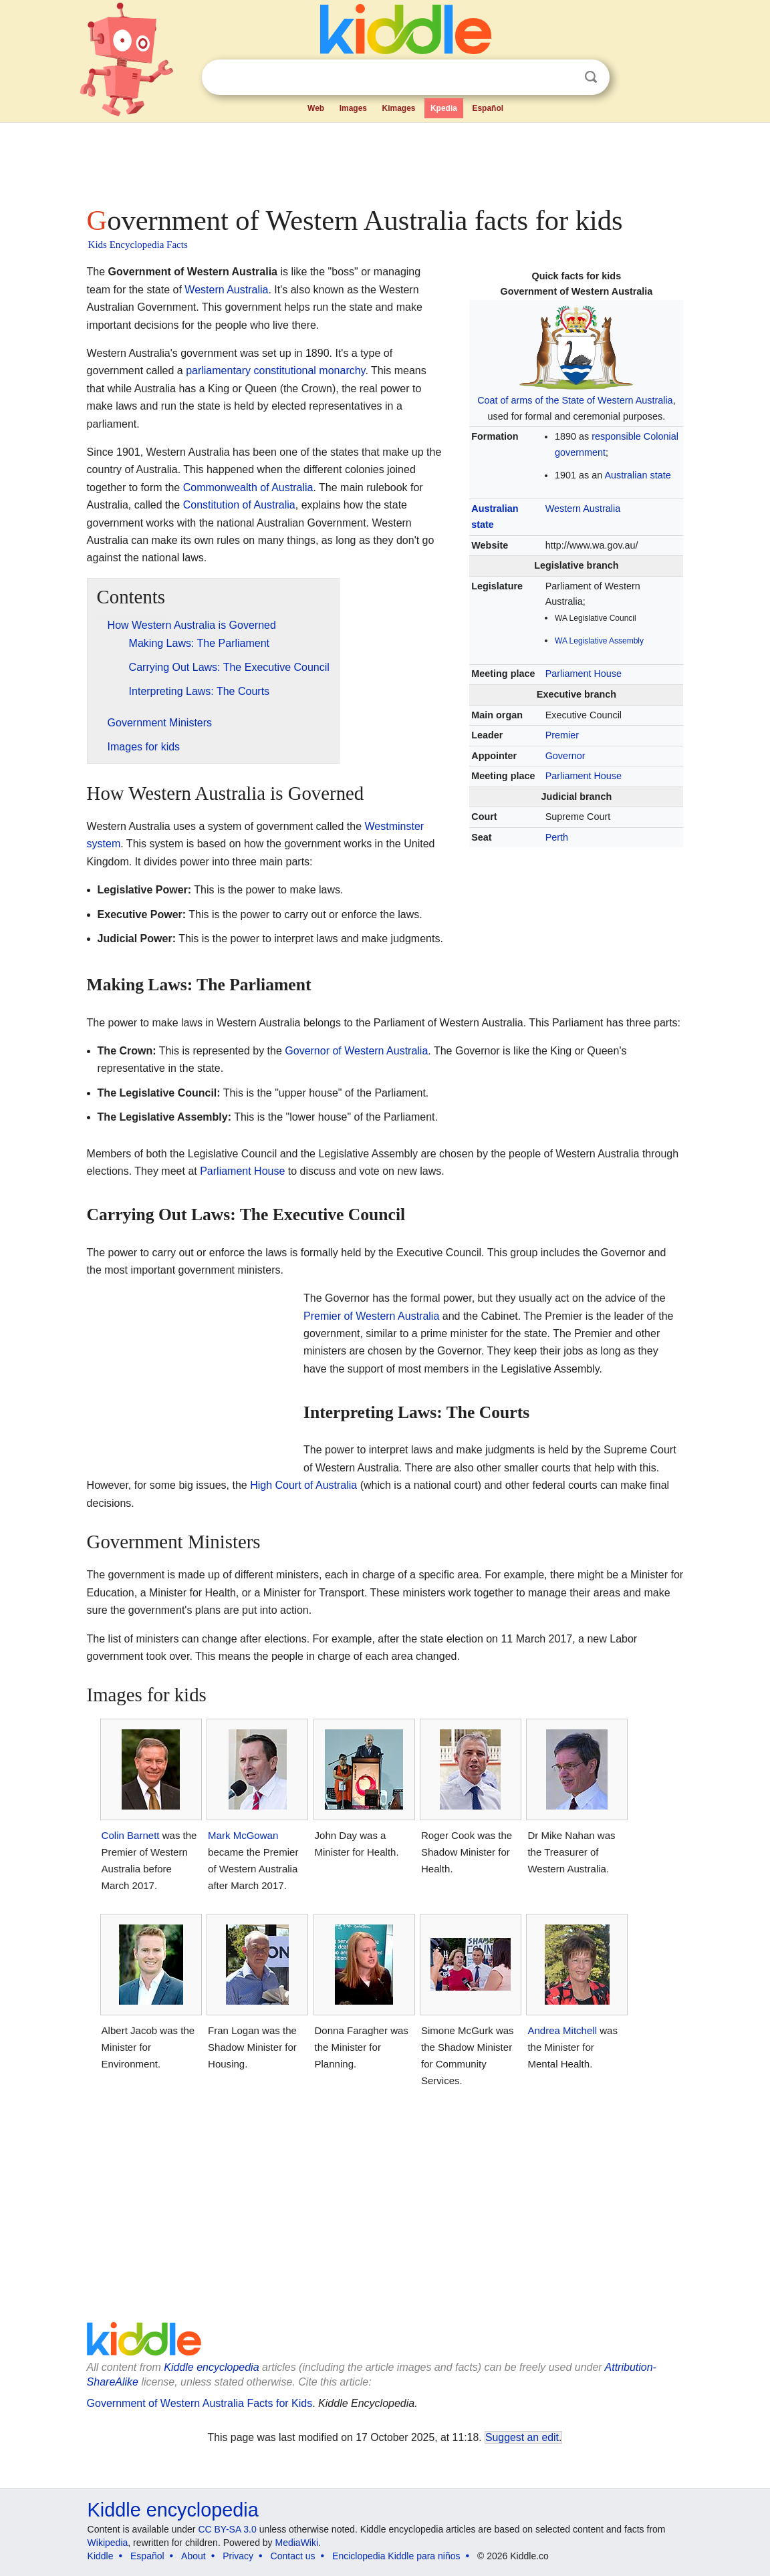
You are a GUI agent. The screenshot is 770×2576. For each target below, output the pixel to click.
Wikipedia (108, 2542)
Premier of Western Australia (371, 1316)
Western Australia (583, 508)
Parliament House (583, 673)
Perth (556, 837)
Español (487, 108)
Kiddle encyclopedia (211, 2367)
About (193, 2556)
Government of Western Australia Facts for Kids (200, 2403)
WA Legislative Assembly (599, 641)
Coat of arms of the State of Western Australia (575, 400)
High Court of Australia (303, 1485)
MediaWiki (297, 2542)
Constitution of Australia (239, 505)
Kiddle (101, 2556)
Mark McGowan (243, 1835)
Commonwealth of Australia (248, 487)
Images (353, 108)
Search (591, 77)
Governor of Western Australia (356, 1050)
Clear (563, 77)
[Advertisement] (384, 160)
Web (315, 108)
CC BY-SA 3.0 (227, 2529)
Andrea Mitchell (562, 2030)
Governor (565, 755)
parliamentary (218, 370)
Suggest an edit (522, 2437)
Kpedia (443, 108)
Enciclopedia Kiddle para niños (396, 2556)
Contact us (293, 2556)
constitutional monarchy (310, 370)
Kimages (398, 108)
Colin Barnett (131, 1835)
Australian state (637, 475)
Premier (562, 735)
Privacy (238, 2556)
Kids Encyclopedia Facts (138, 244)
